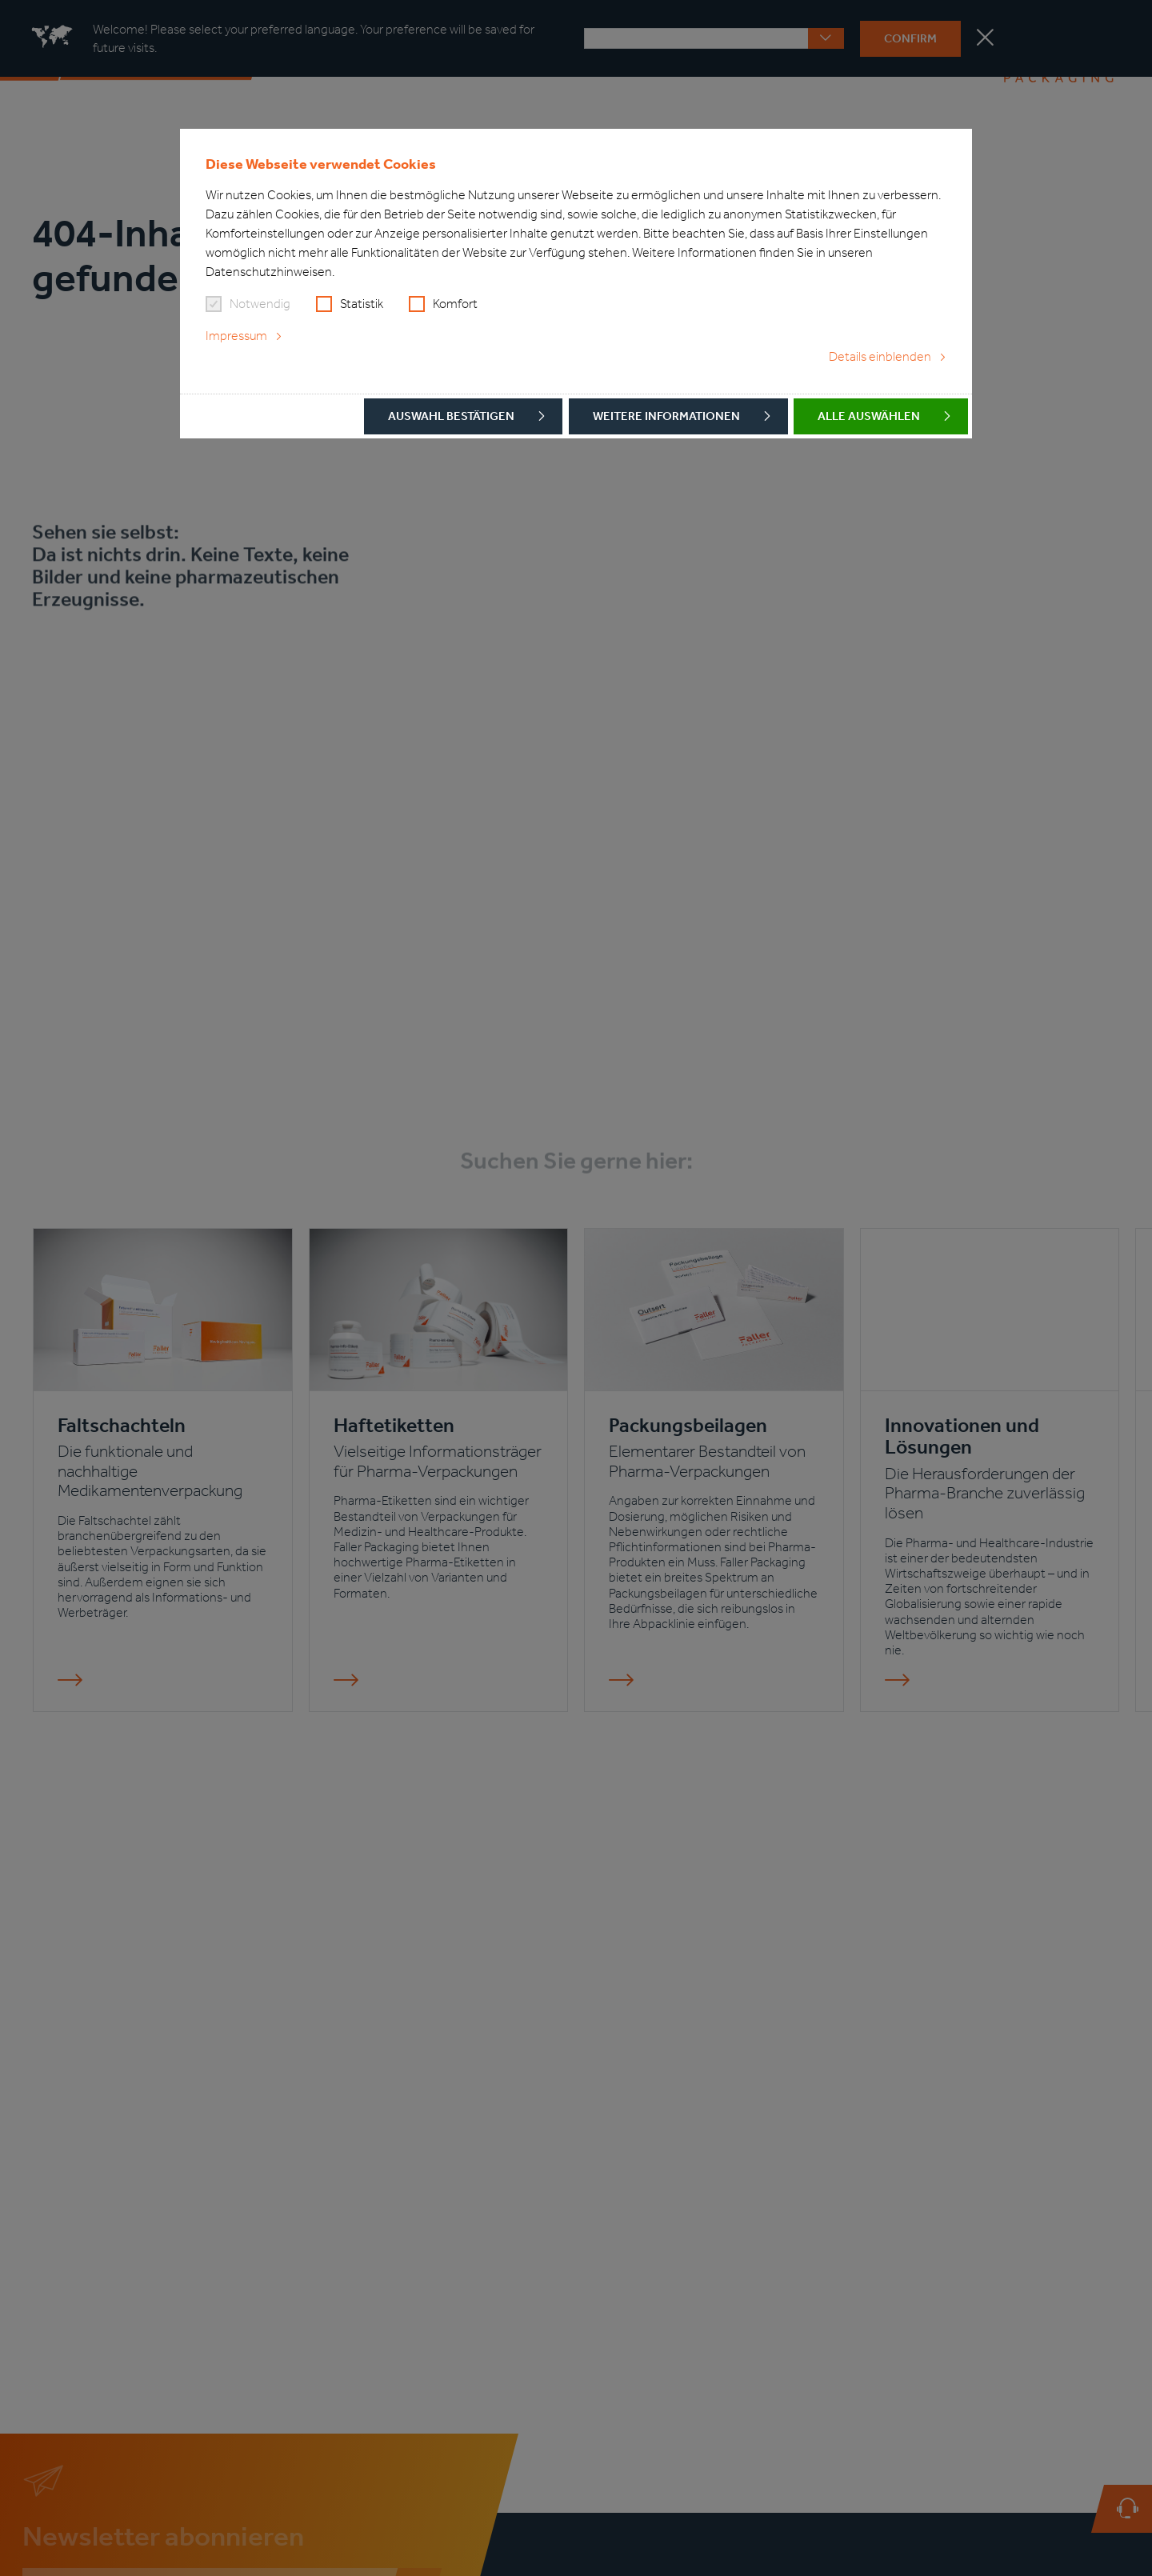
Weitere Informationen (666, 416)
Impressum (236, 335)
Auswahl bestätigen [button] (451, 416)
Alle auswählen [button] (869, 416)
